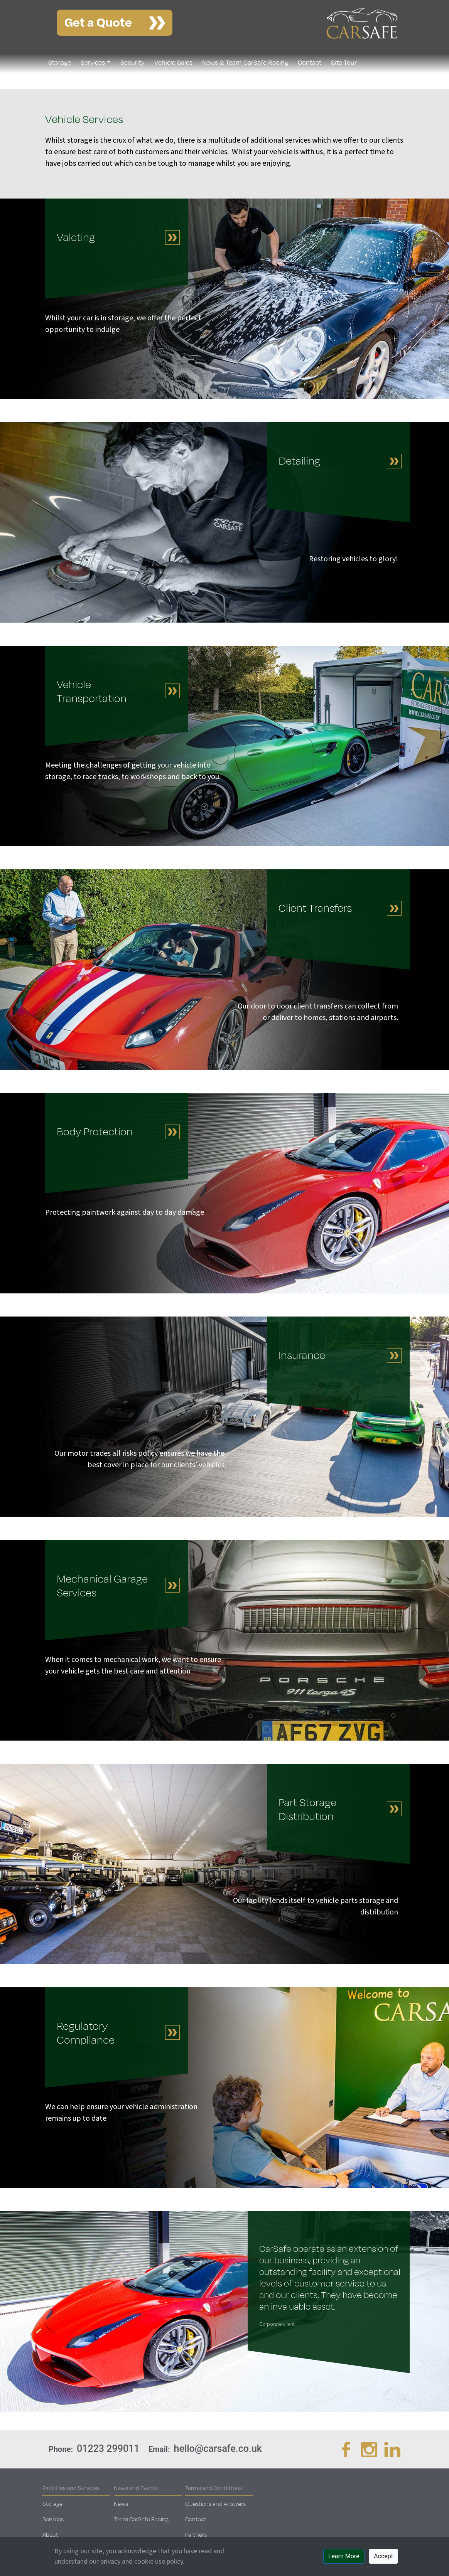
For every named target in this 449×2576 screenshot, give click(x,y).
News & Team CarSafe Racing (245, 62)
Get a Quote (98, 21)
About (50, 2534)
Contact (309, 62)
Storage (59, 62)
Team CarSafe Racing (141, 2519)
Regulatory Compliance (86, 2032)
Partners (196, 2534)
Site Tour (344, 62)
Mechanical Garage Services (102, 1585)
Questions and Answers (215, 2503)
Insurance (302, 1355)
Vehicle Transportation (92, 691)
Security (132, 62)
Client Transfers (315, 908)
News (121, 2503)
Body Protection (95, 1131)
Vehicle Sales (173, 62)
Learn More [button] (344, 2556)
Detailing (299, 460)
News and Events (136, 2488)
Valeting (76, 237)
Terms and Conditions (213, 2488)
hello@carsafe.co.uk (218, 2448)
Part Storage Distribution (307, 1809)
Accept (383, 2556)
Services (93, 62)
